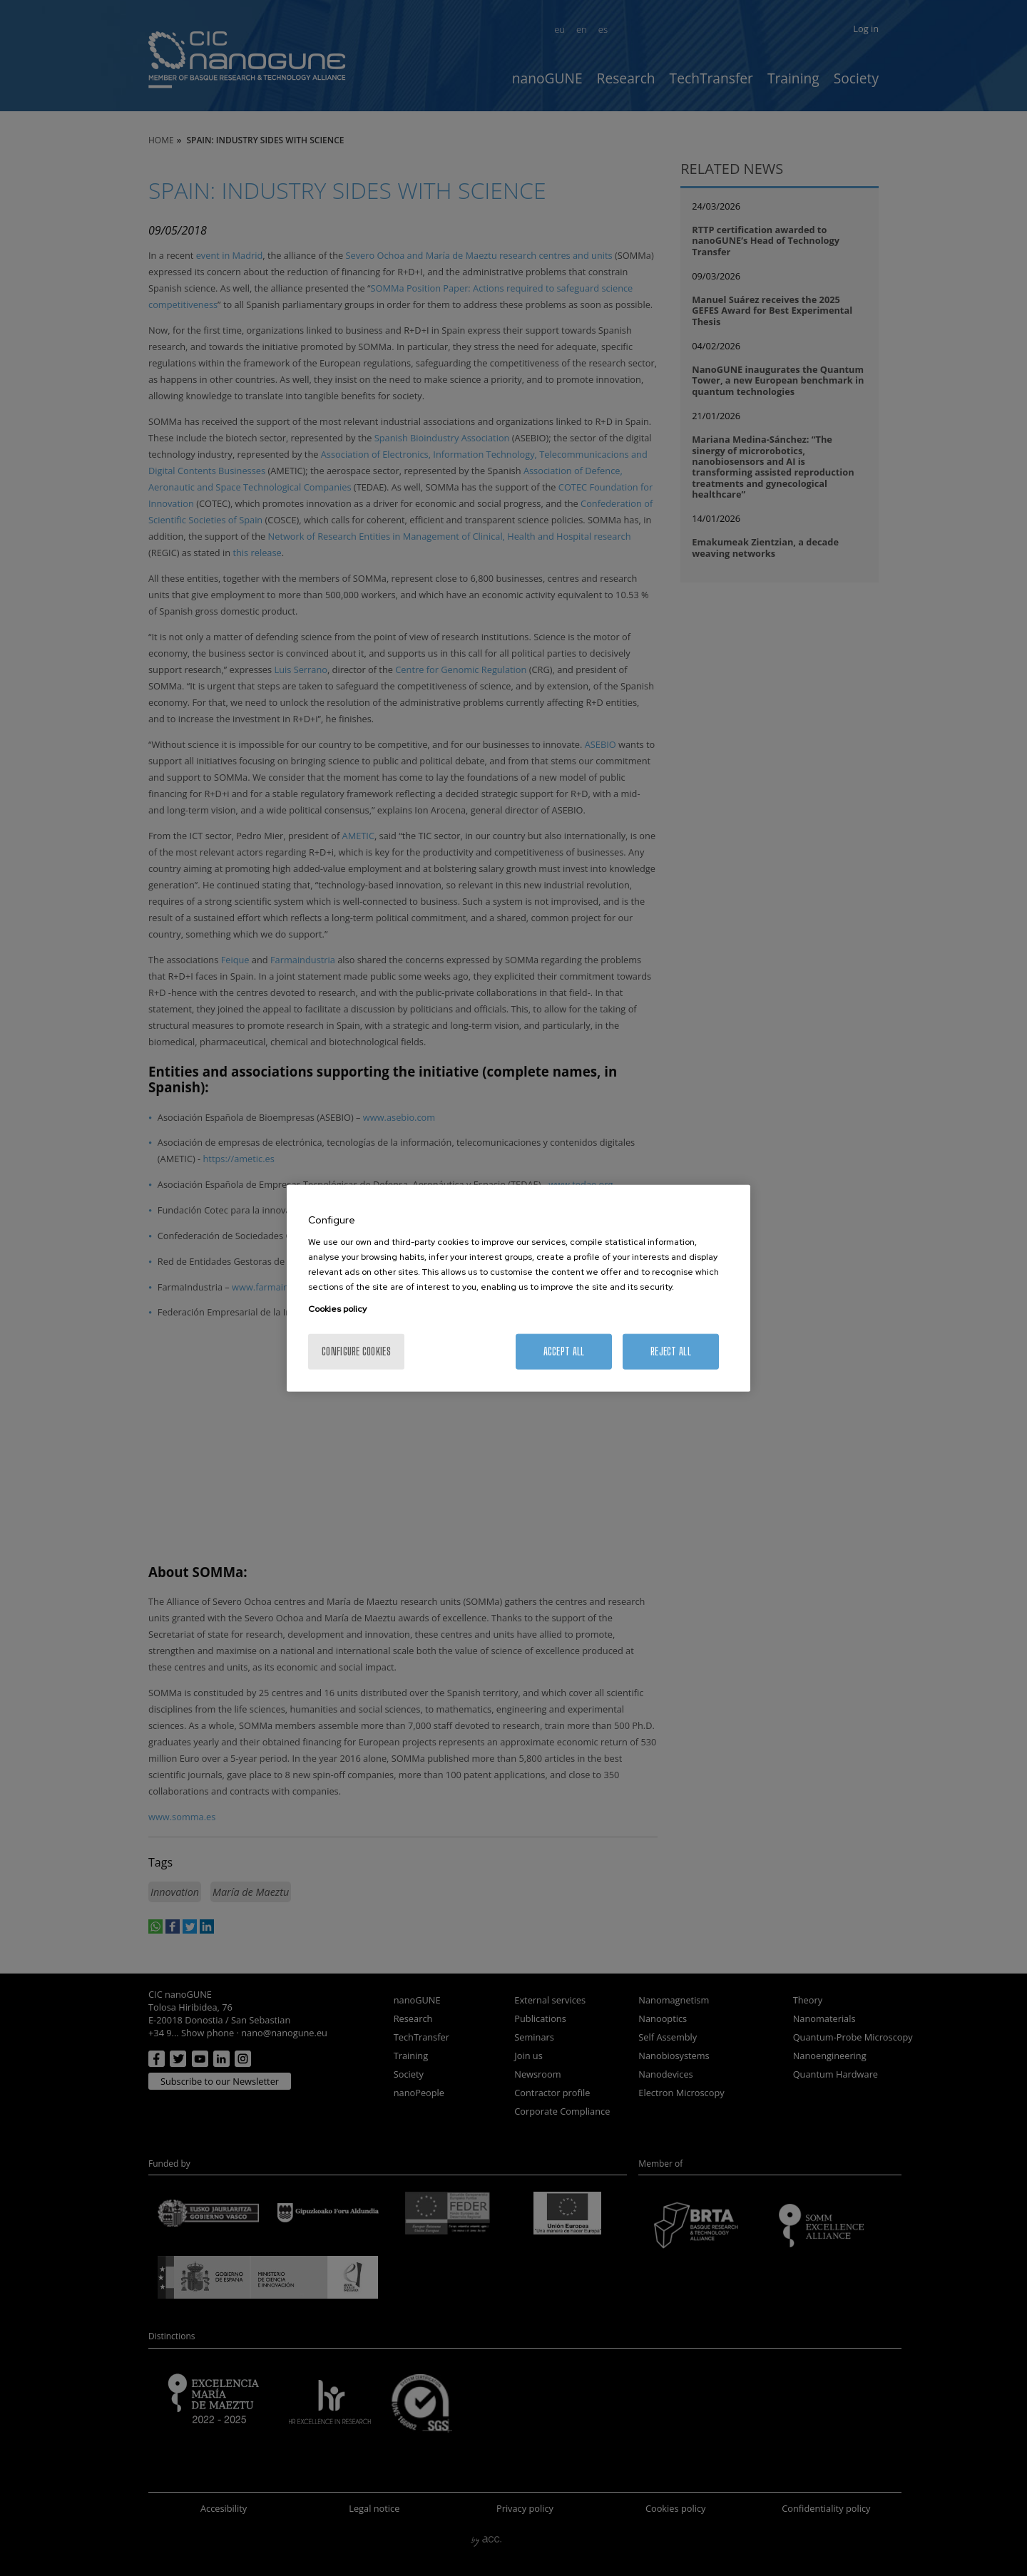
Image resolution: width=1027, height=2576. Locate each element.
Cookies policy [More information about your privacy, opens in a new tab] (337, 1309)
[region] (518, 1288)
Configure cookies (356, 1351)
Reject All (670, 1351)
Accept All (564, 1351)
